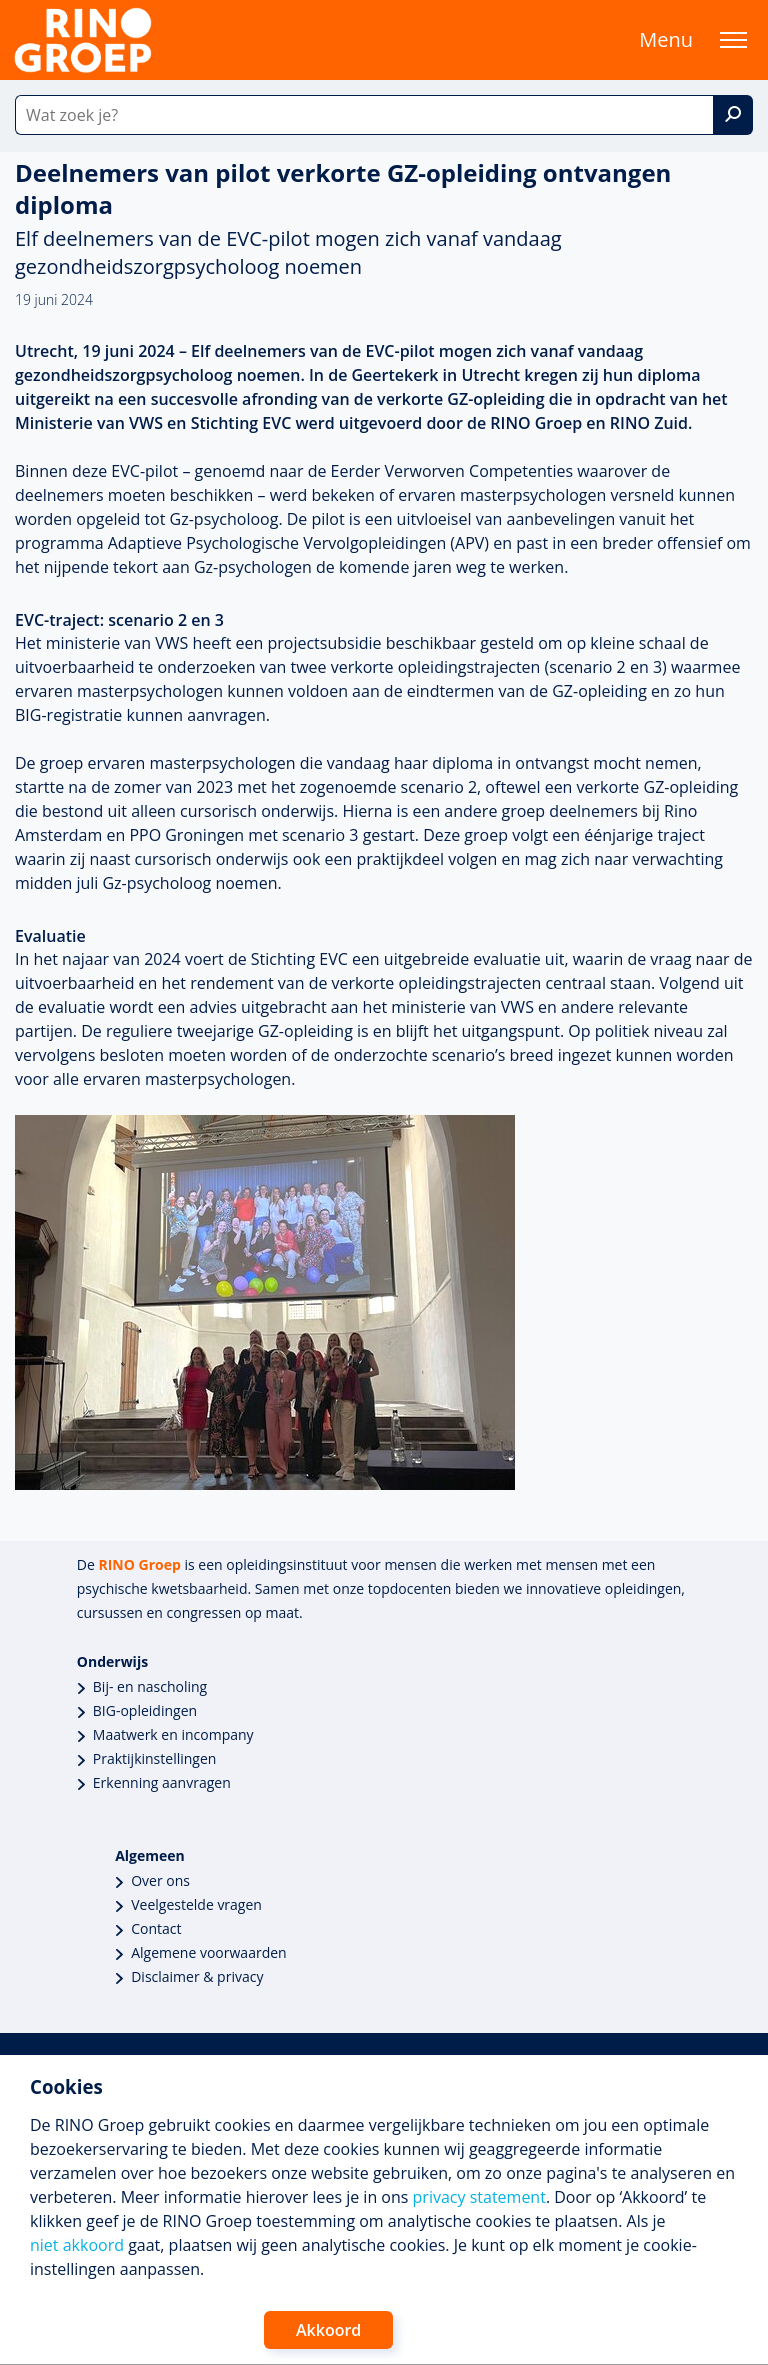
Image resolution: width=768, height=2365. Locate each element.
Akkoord (328, 2330)
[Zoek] (733, 115)
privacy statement (479, 2197)
